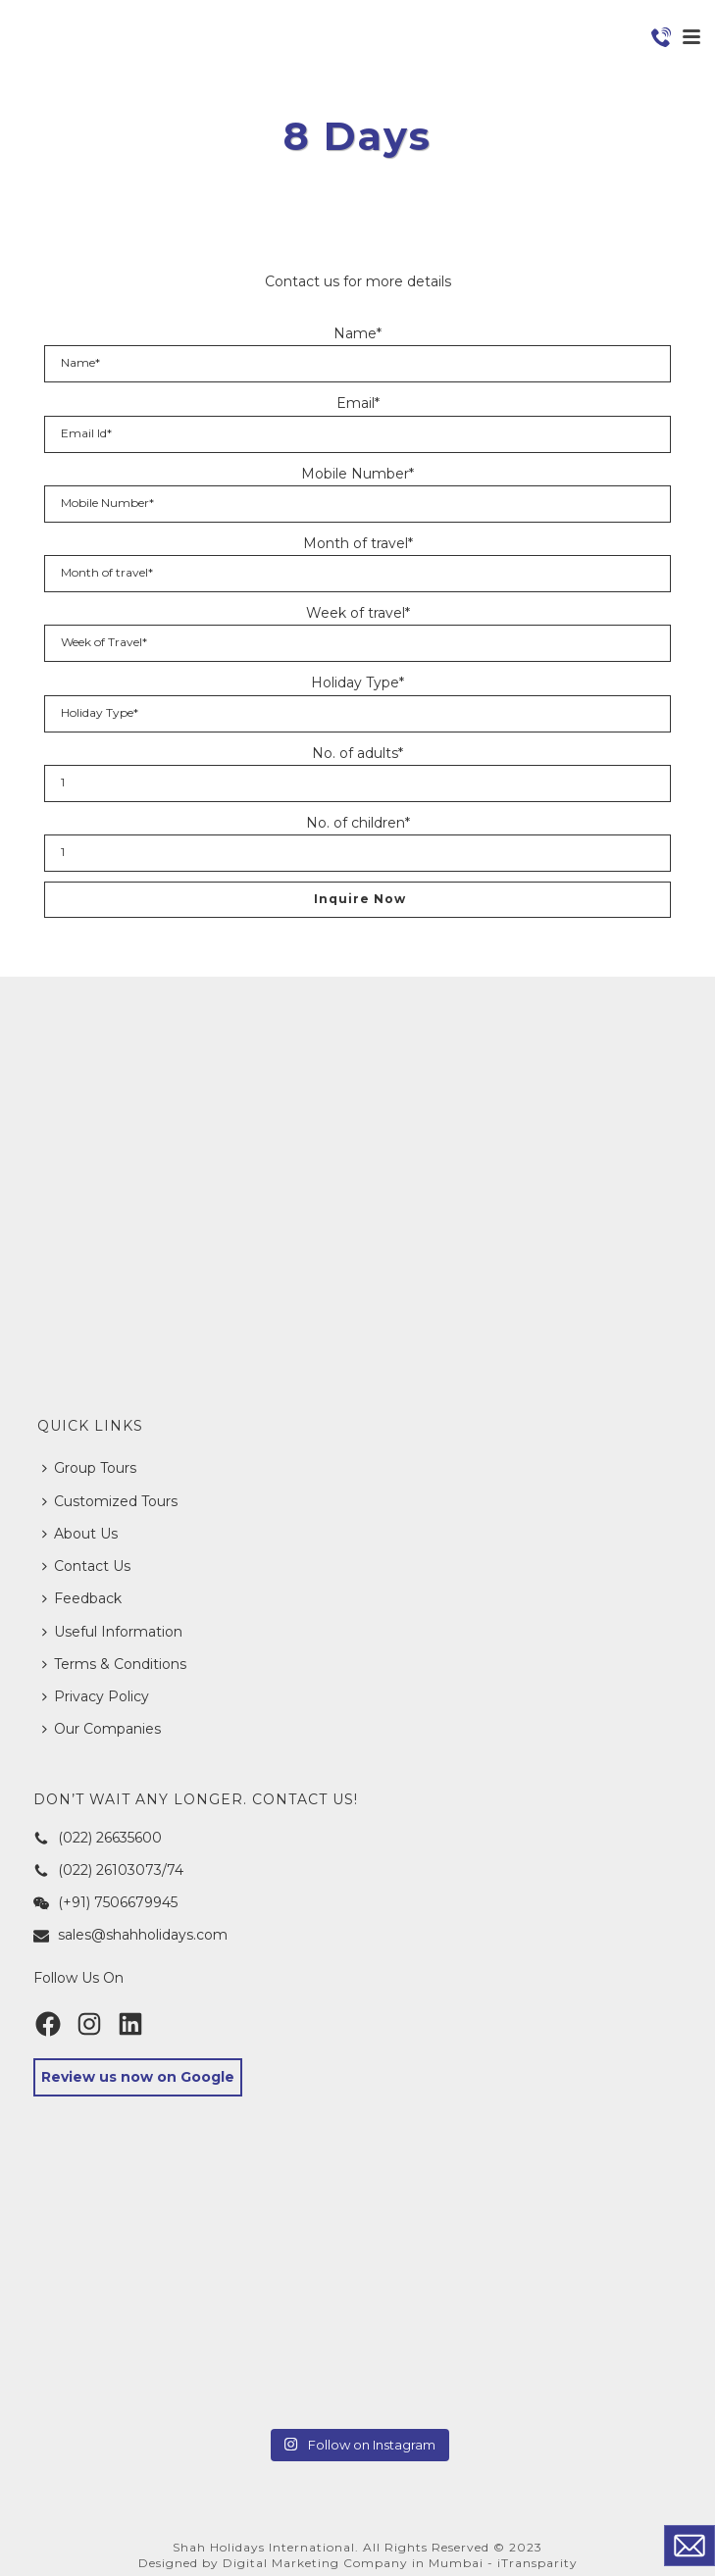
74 (175, 1870)
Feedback (82, 1598)
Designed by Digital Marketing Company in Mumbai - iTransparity (358, 2562)
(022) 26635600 (97, 1837)
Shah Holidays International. (266, 2547)
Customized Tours (110, 1501)
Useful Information (112, 1632)
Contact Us (86, 1566)
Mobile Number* (357, 473)
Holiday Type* (357, 682)
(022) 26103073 (97, 1870)
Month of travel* (358, 543)
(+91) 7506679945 (105, 1902)
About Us (80, 1533)
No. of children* (358, 823)
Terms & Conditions (114, 1664)
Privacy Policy (95, 1696)
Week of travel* (358, 613)
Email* (358, 403)
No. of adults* (357, 753)
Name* (357, 333)
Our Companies (101, 1729)
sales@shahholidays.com (130, 1935)
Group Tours (89, 1468)
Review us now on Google (137, 2077)
